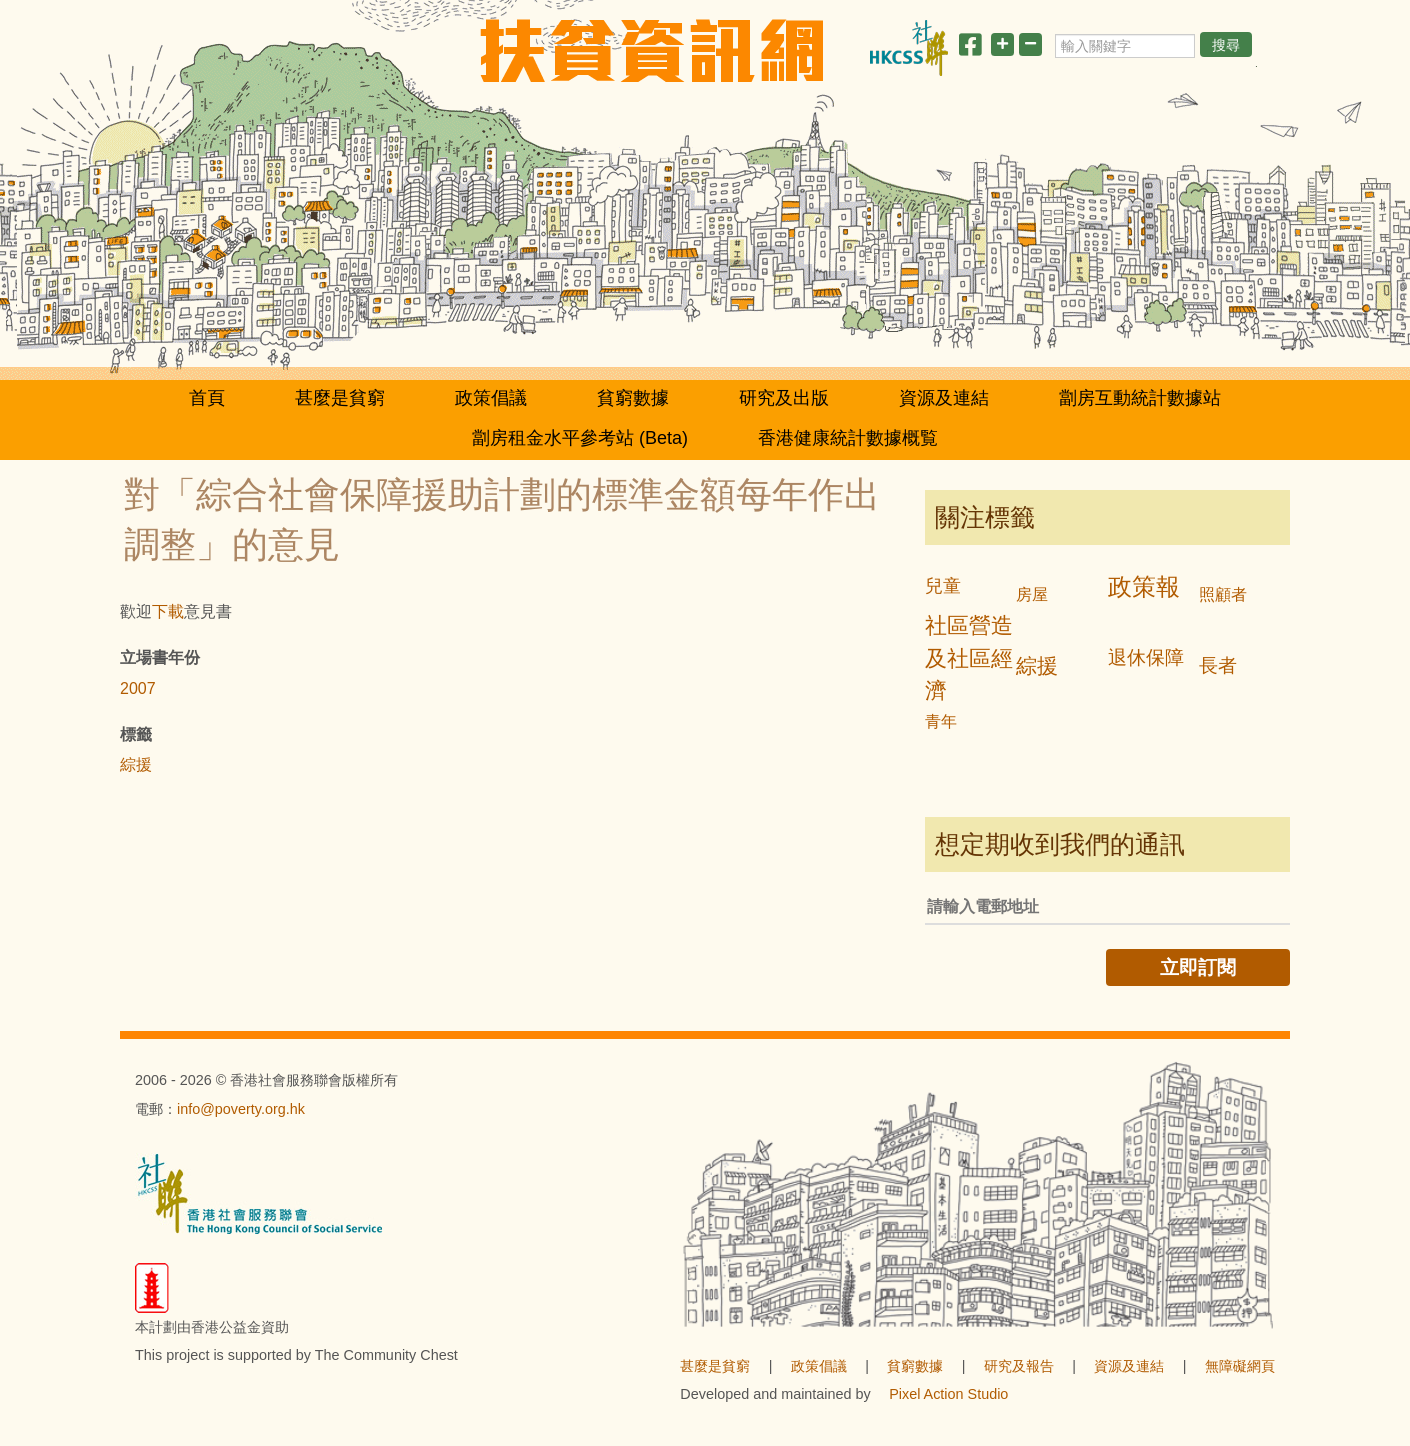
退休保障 (1146, 657)
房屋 (1032, 594)
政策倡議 (491, 398)
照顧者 (1223, 594)
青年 (941, 721)
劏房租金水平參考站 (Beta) (580, 438)
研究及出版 (784, 398)
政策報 (1144, 586)
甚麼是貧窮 (340, 398)
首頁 (207, 398)
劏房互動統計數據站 (1140, 398)
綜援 (136, 764)
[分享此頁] (970, 48)
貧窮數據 (633, 398)
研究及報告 (1019, 1366)
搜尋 (1226, 45)
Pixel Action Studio (948, 1394)
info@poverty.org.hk (241, 1109)
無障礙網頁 (1240, 1366)
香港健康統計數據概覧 (848, 438)
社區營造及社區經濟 (969, 658)
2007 (138, 688)
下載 (168, 611)
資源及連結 (944, 398)
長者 (1218, 665)
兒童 (943, 586)
